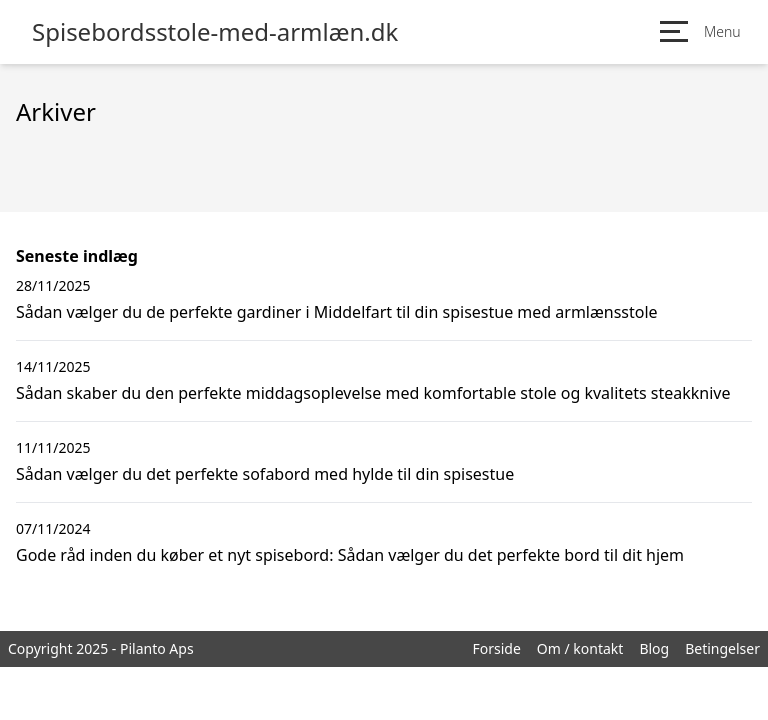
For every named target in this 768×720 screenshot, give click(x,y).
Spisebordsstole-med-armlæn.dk (215, 32)
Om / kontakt (580, 648)
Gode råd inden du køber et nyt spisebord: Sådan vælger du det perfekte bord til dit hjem (350, 555)
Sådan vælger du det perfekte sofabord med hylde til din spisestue (265, 474)
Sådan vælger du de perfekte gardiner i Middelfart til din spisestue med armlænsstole (337, 312)
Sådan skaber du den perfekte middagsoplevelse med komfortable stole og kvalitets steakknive (373, 393)
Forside (496, 648)
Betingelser (722, 648)
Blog (654, 648)
